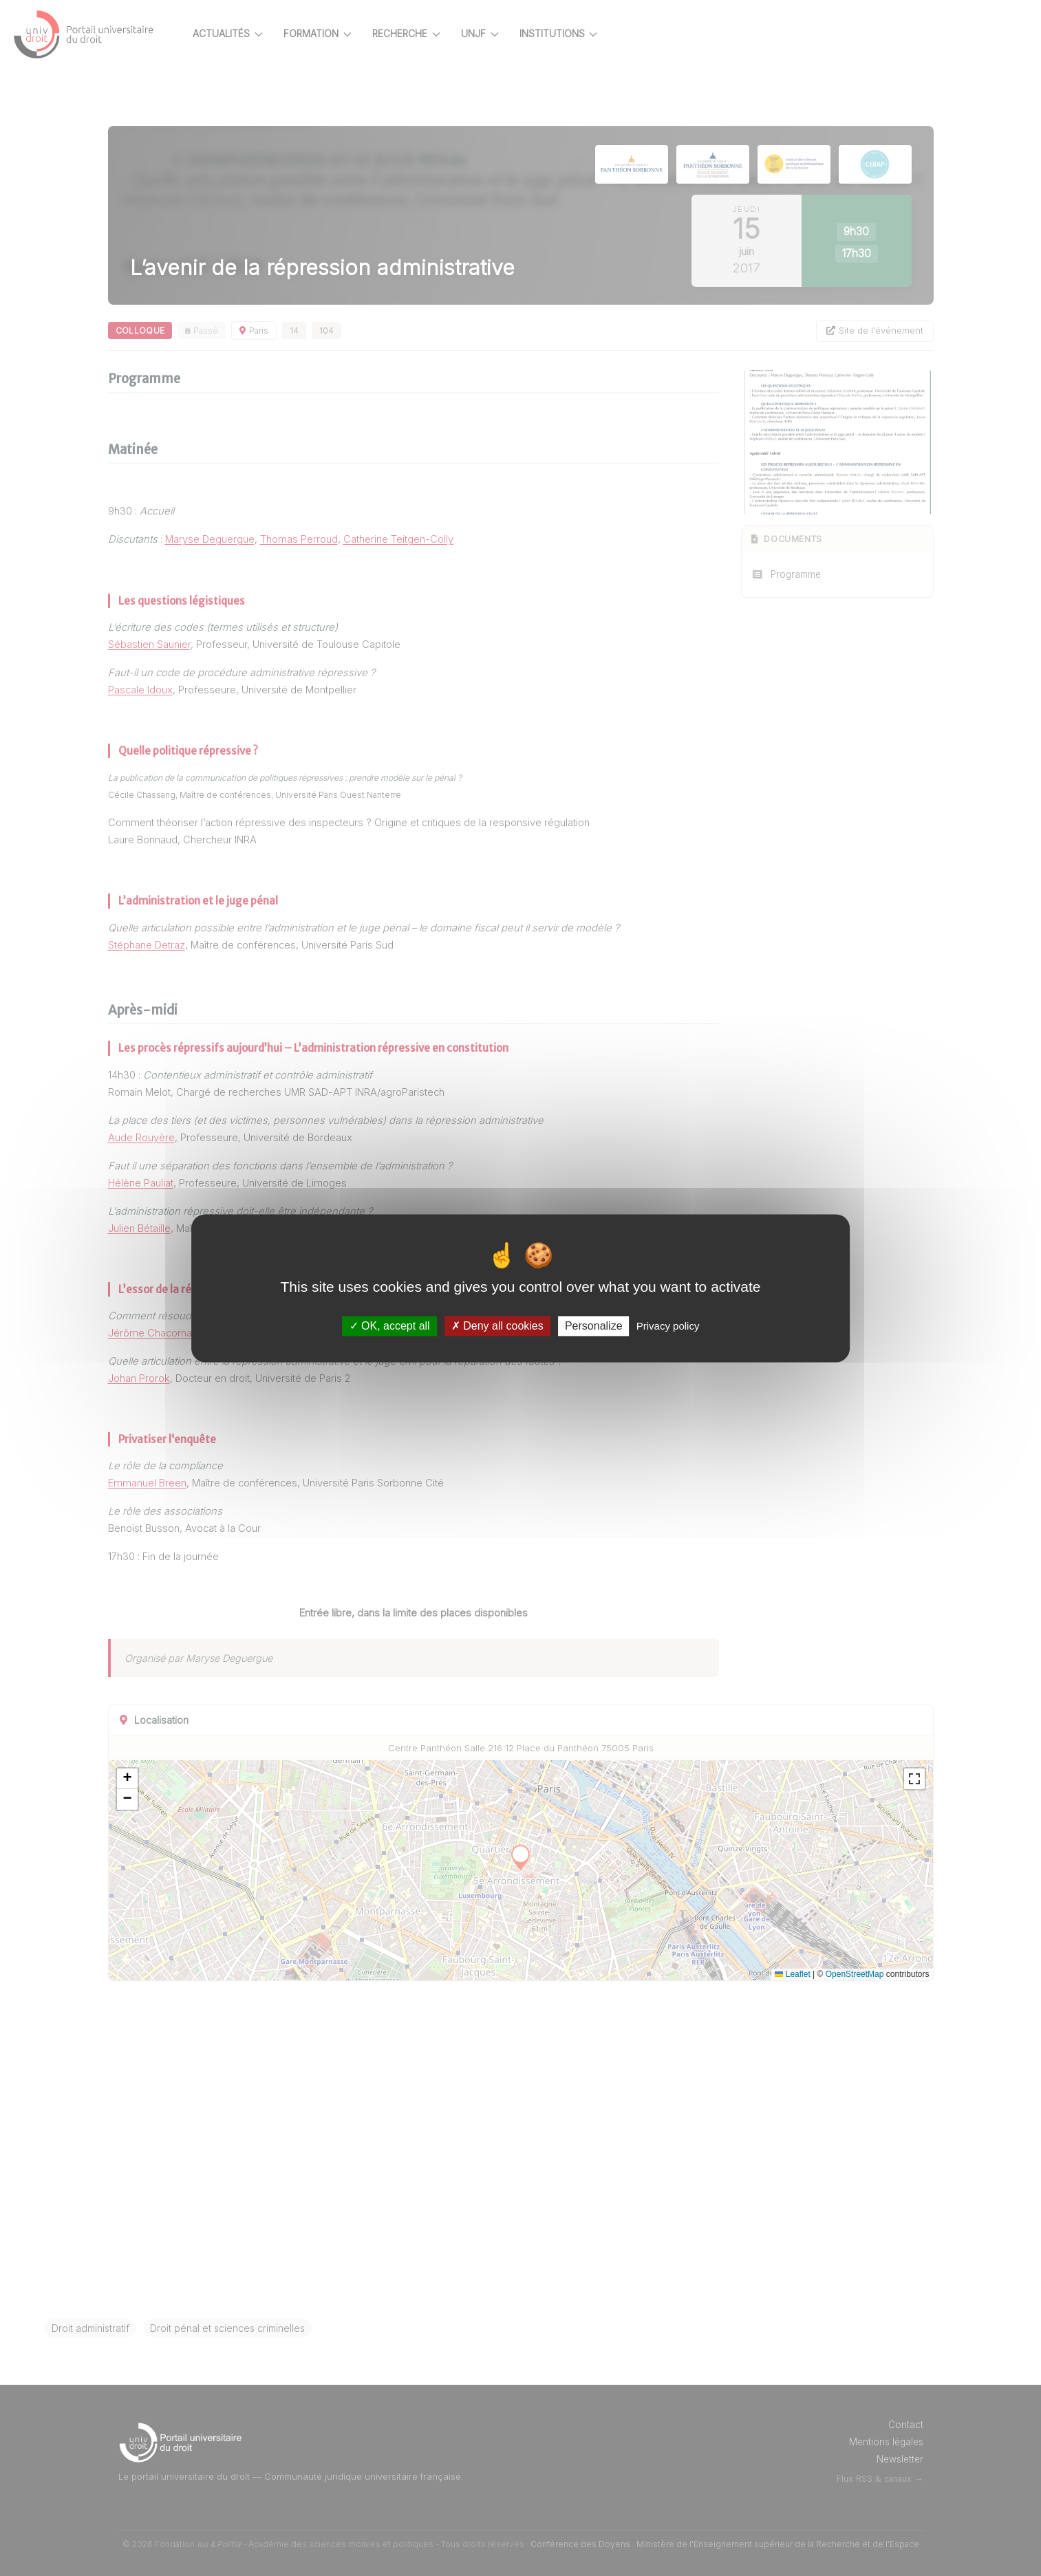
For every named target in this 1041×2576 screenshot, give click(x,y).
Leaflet (816, 1974)
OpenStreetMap (879, 1974)
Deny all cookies (497, 1326)
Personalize (594, 1326)
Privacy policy (668, 1326)
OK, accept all (390, 1326)
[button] (151, 1778)
